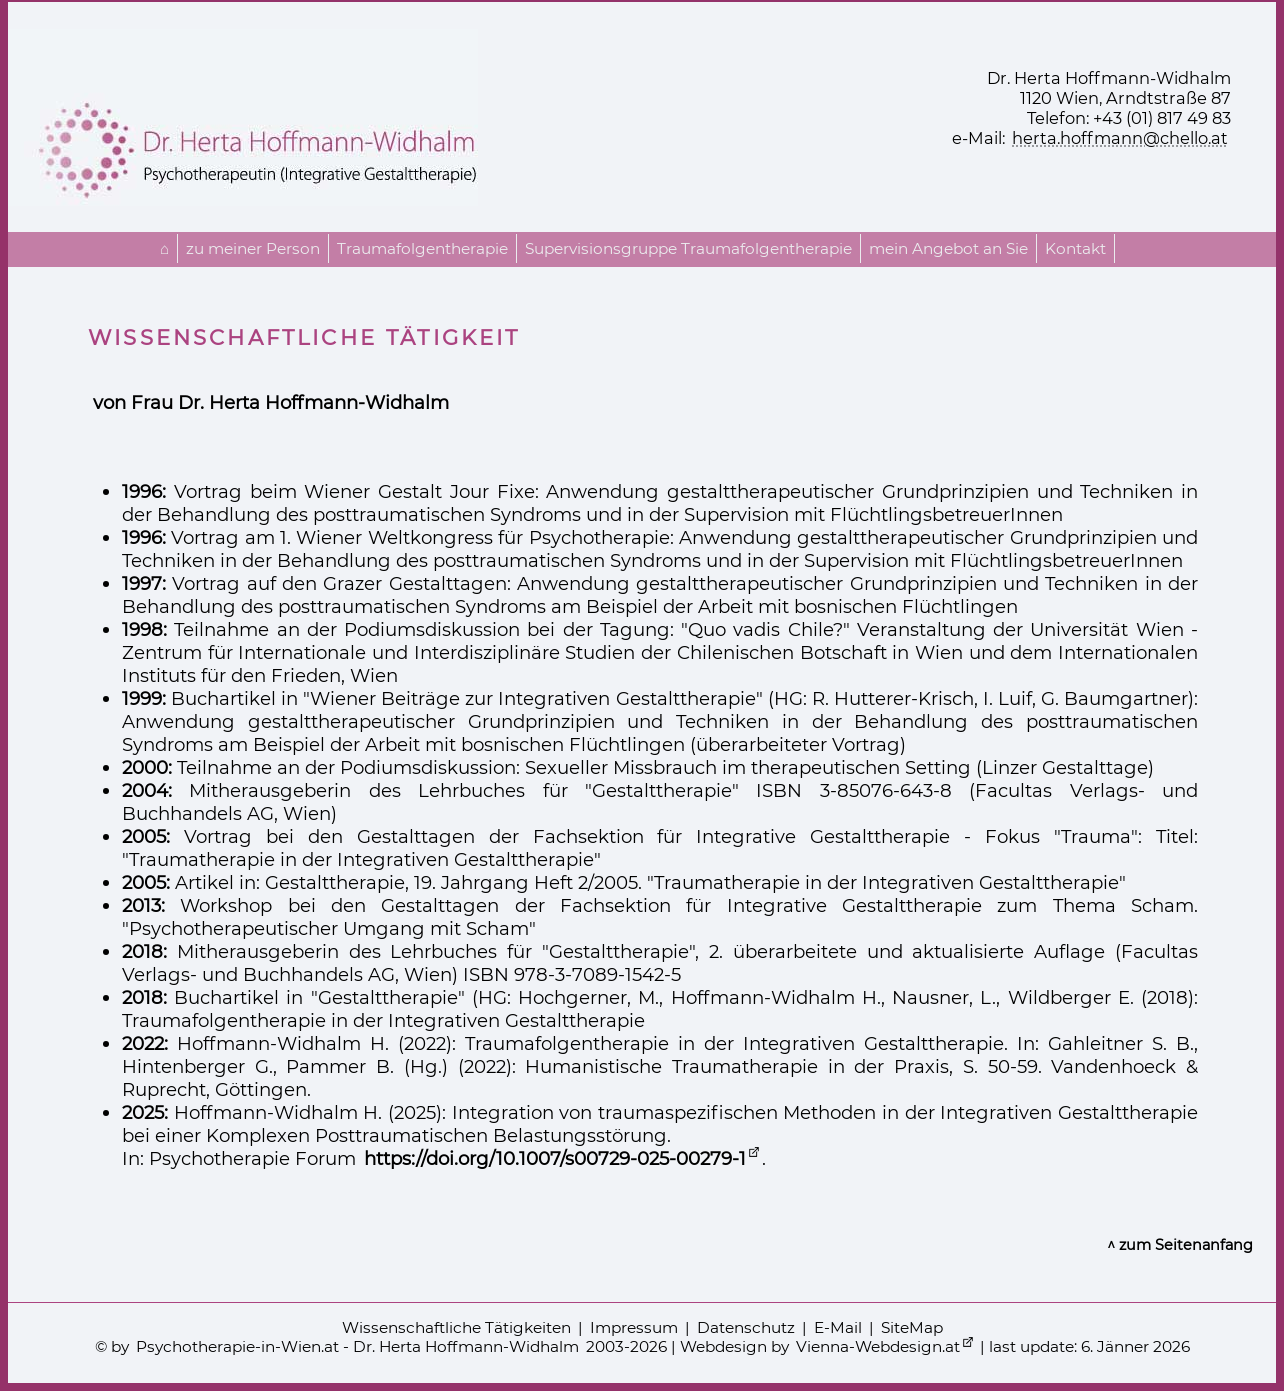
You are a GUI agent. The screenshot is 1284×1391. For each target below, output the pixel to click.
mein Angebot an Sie (948, 248)
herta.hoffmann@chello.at (1120, 138)
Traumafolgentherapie (422, 248)
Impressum (634, 1327)
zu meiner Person (253, 248)
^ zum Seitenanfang (1180, 1245)
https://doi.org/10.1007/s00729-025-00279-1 (555, 1158)
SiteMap (912, 1327)
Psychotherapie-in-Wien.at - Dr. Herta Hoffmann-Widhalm (357, 1346)
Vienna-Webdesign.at (878, 1346)
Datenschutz (746, 1327)
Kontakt (1075, 248)
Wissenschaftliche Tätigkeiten (456, 1327)
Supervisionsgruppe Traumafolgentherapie (688, 248)
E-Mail (838, 1327)
